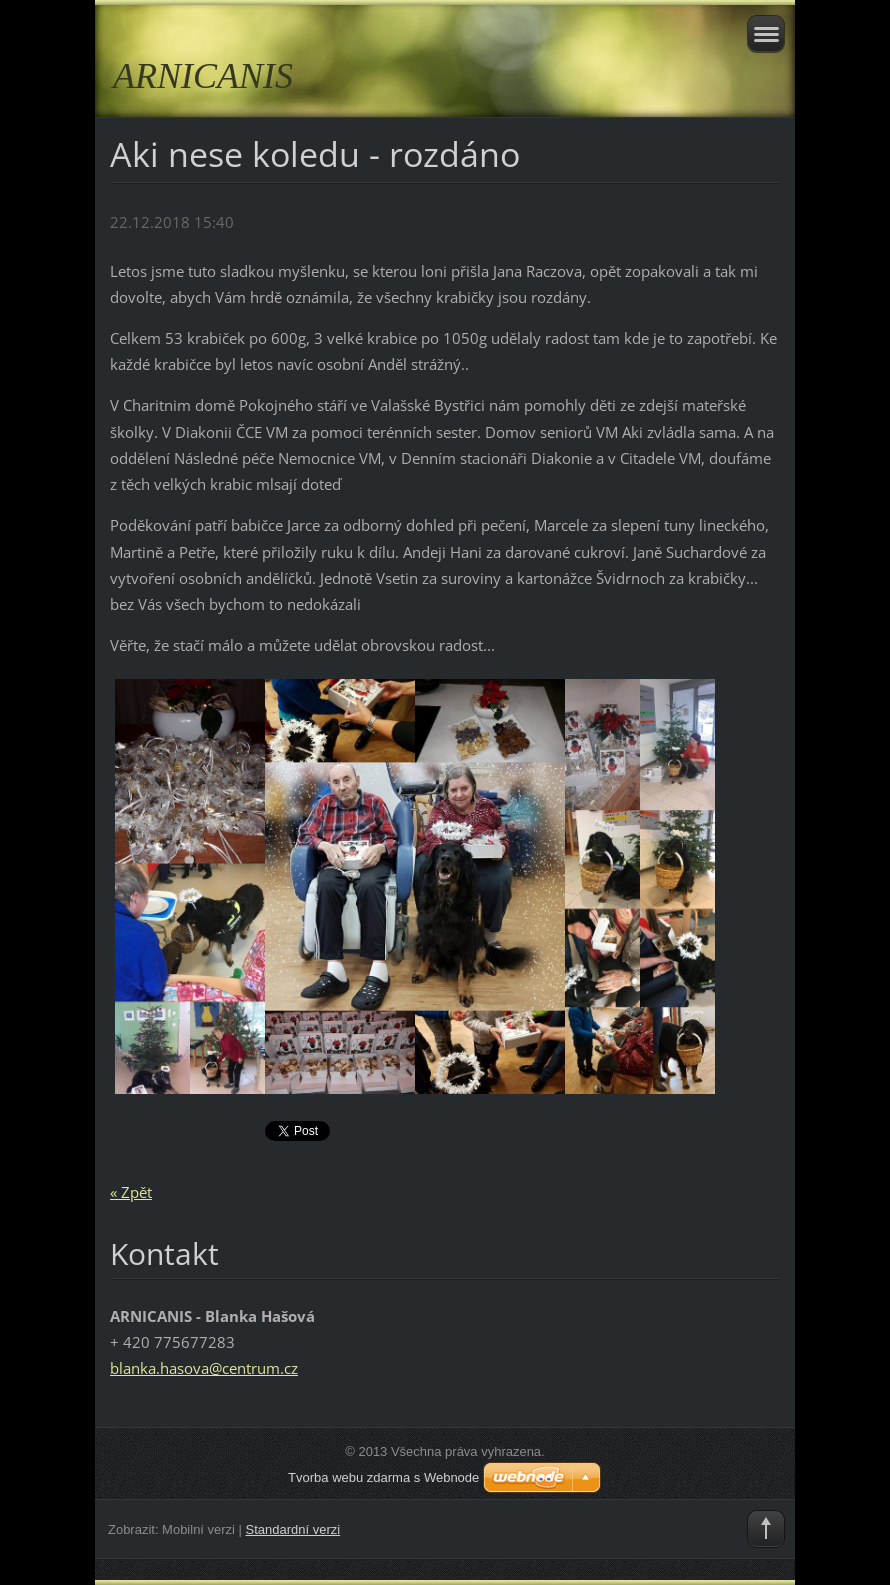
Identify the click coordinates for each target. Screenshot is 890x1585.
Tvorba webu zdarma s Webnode (383, 1477)
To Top (766, 1529)
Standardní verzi (293, 1529)
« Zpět (131, 1192)
